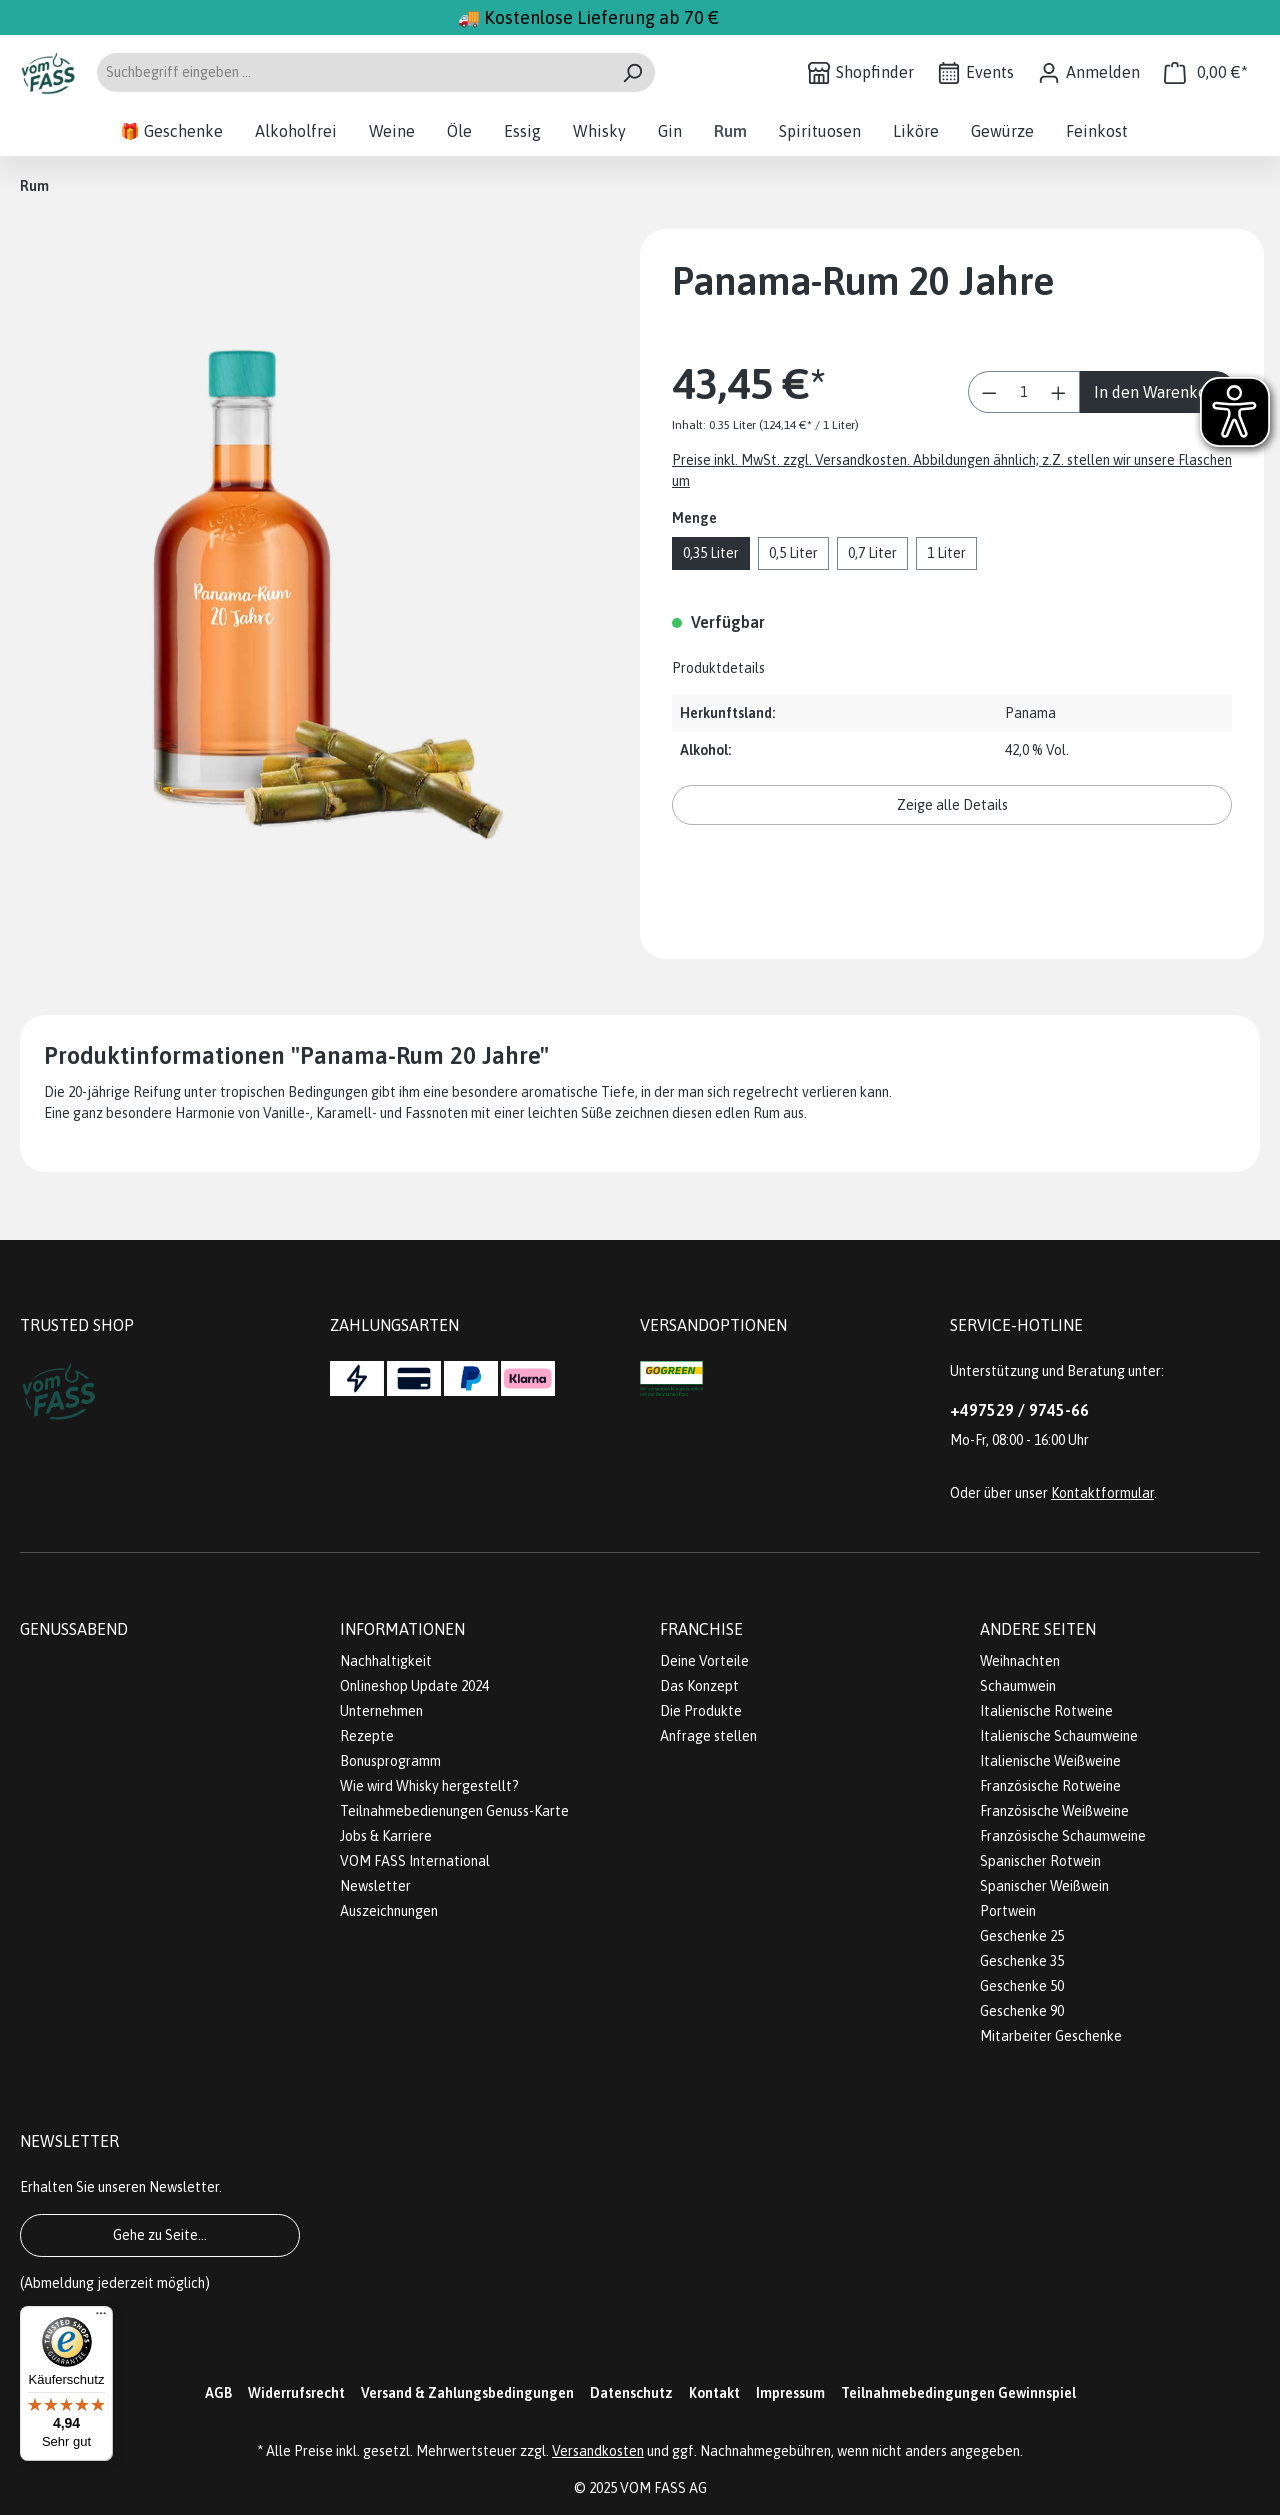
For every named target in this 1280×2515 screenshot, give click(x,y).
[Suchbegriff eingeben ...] (353, 72)
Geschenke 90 (1022, 2011)
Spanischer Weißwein (1044, 1886)
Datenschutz (631, 2393)
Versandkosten (598, 2451)
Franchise (701, 1629)
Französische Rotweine (1050, 1786)
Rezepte (367, 1736)
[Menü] (101, 2318)
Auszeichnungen (389, 1911)
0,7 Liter (872, 553)
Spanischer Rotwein (1040, 1861)
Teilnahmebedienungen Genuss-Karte (454, 1811)
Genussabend (74, 1629)
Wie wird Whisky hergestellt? (429, 1786)
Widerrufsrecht (296, 2393)
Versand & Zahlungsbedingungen (467, 2393)
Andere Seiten (1038, 1629)
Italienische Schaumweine (1059, 1736)
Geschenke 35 (1022, 1961)
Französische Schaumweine (1063, 1836)
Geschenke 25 (1022, 1936)
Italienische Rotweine (1046, 1711)
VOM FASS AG (663, 2488)
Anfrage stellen (708, 1736)
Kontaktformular (1102, 1493)
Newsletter (375, 1886)
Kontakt (714, 2393)
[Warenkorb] (1206, 72)
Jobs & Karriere (386, 1836)
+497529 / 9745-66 (1019, 1410)
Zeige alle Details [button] (952, 805)
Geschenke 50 (1022, 1986)
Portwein (1008, 1911)
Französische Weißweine (1054, 1811)
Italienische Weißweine (1050, 1761)
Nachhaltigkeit (386, 1661)
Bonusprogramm (390, 1761)
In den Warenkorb (1158, 392)
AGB (218, 2393)
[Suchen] (632, 72)
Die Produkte (701, 1711)
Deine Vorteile (704, 1661)
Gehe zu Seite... (160, 2235)
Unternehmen (381, 1711)
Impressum (790, 2393)
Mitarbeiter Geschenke (1051, 2036)
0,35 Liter (711, 553)
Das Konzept (699, 1686)
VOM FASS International (415, 1861)
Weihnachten (1020, 1661)
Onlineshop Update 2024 (414, 1686)
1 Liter (946, 553)
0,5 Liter (793, 553)
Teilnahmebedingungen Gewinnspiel (958, 2393)
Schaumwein (1018, 1686)
